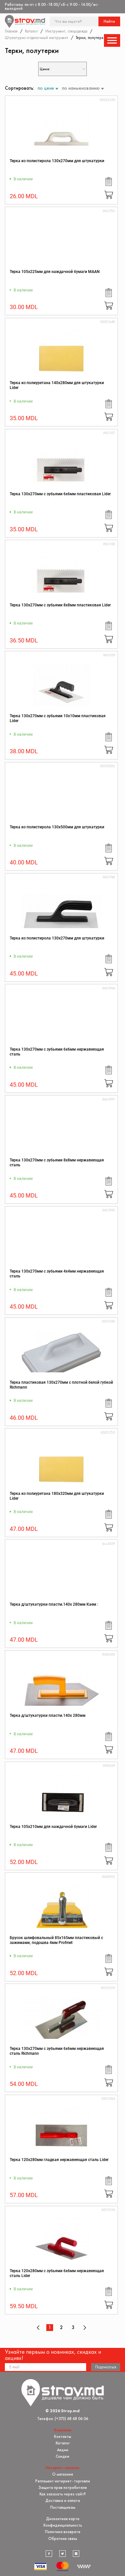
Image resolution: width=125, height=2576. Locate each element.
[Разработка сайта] (84, 2566)
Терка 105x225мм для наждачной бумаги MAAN (55, 271)
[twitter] (62, 2553)
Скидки (62, 2456)
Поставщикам (62, 2507)
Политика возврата (62, 2531)
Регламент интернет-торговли (62, 2481)
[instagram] (76, 2553)
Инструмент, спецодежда (66, 31)
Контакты (62, 2436)
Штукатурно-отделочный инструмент (36, 37)
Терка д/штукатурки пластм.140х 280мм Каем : (54, 1604)
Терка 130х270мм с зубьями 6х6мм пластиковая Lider (60, 494)
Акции (62, 2449)
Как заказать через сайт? (63, 2494)
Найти (109, 21)
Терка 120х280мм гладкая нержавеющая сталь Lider (59, 2159)
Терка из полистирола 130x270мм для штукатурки (57, 161)
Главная (11, 31)
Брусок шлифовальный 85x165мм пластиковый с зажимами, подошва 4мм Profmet (56, 1940)
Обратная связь (62, 2538)
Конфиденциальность (62, 2525)
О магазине (62, 2474)
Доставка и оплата (62, 2500)
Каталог (31, 31)
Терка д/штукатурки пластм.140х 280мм (47, 1715)
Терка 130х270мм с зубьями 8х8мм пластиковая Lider (60, 605)
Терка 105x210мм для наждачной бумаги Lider (53, 1826)
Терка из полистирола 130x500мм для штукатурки (57, 827)
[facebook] (49, 2553)
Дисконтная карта (62, 2518)
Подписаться (105, 2366)
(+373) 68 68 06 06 (71, 2418)
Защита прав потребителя (63, 2487)
